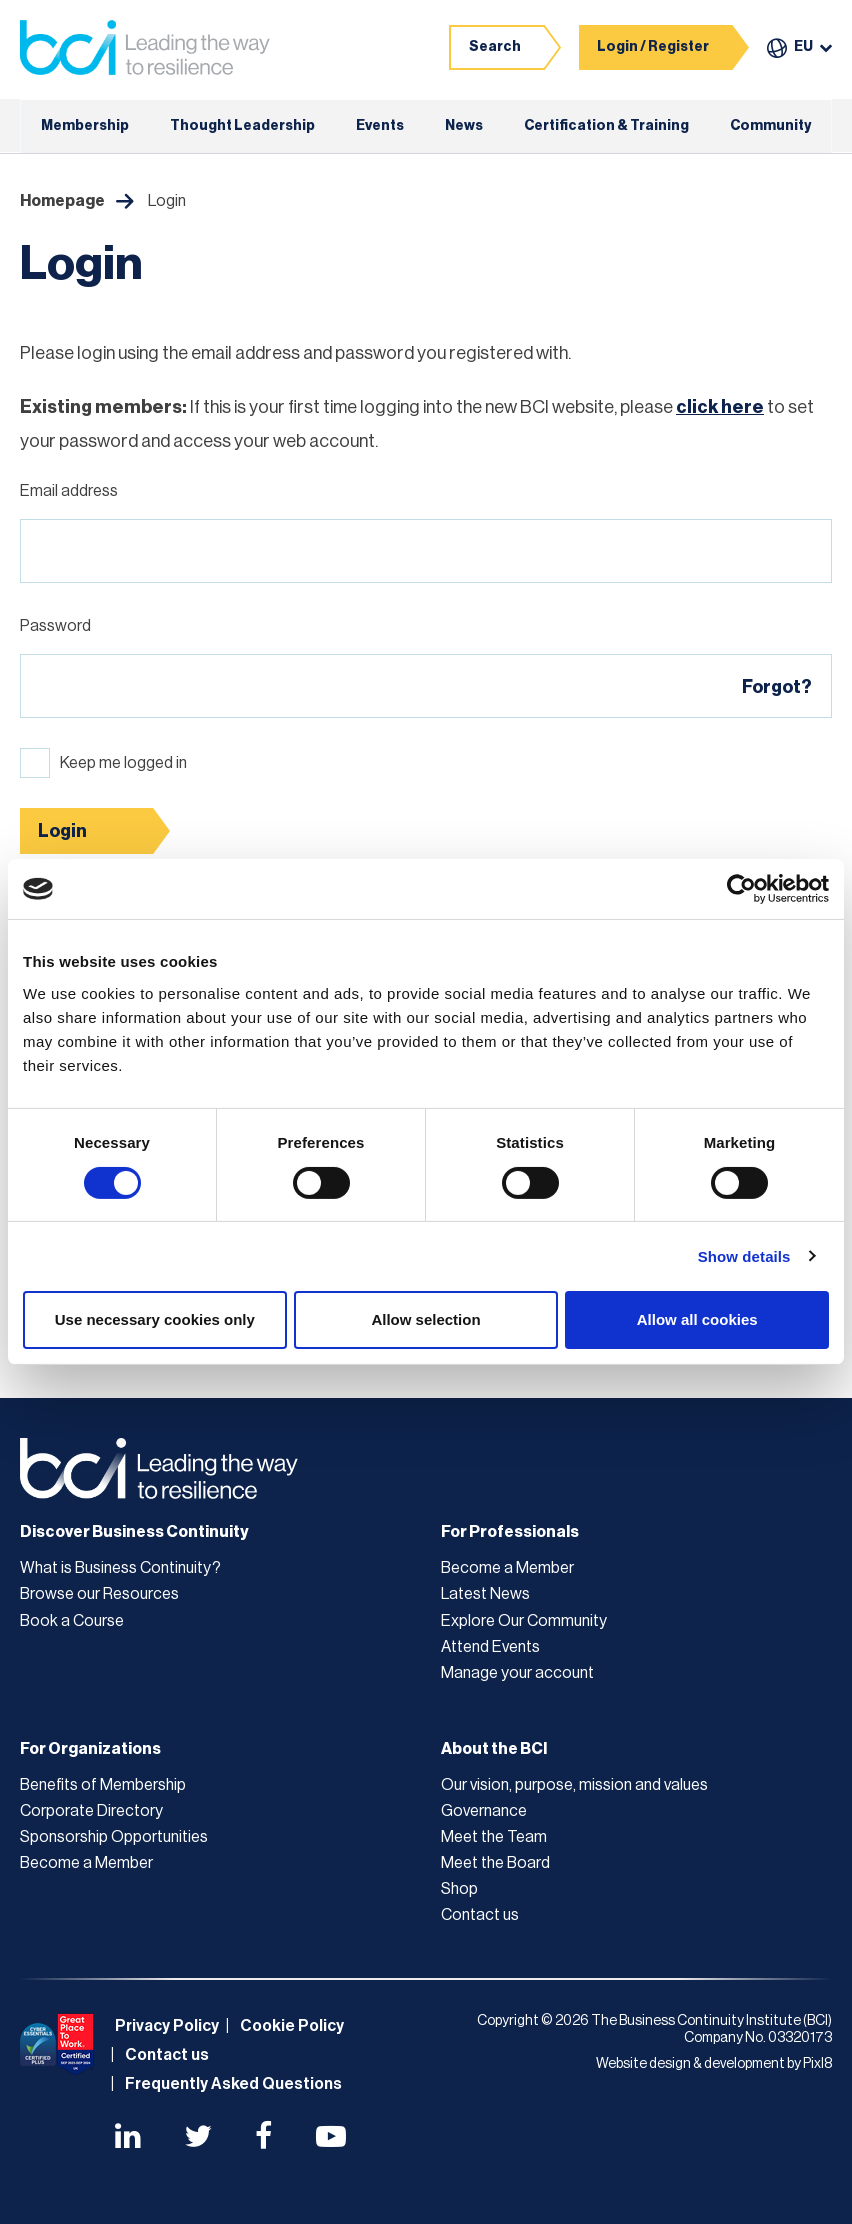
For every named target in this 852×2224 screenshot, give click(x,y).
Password (55, 626)
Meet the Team (494, 1837)
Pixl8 (817, 2064)
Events (380, 126)
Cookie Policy (292, 2026)
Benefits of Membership (103, 1785)
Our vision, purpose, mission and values (574, 1785)
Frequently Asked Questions (233, 2084)
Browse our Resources (99, 1594)
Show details (744, 1256)
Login (62, 831)
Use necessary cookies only (155, 1319)
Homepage (62, 201)
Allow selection (425, 1319)
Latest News (485, 1594)
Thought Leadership (242, 126)
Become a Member (507, 1568)
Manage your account (517, 1673)
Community (770, 126)
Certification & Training (606, 126)
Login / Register (653, 47)
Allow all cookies (697, 1319)
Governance (484, 1811)
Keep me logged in (123, 763)
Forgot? (777, 687)
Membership (85, 126)
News (464, 126)
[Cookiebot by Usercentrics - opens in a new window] (741, 889)
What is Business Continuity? (120, 1568)
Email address (69, 491)
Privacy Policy (167, 2026)
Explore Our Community (524, 1621)
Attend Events (490, 1647)
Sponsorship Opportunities (114, 1837)
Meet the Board (495, 1863)
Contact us (480, 1915)
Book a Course (72, 1621)
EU (803, 47)
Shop (459, 1889)
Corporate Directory (91, 1811)
